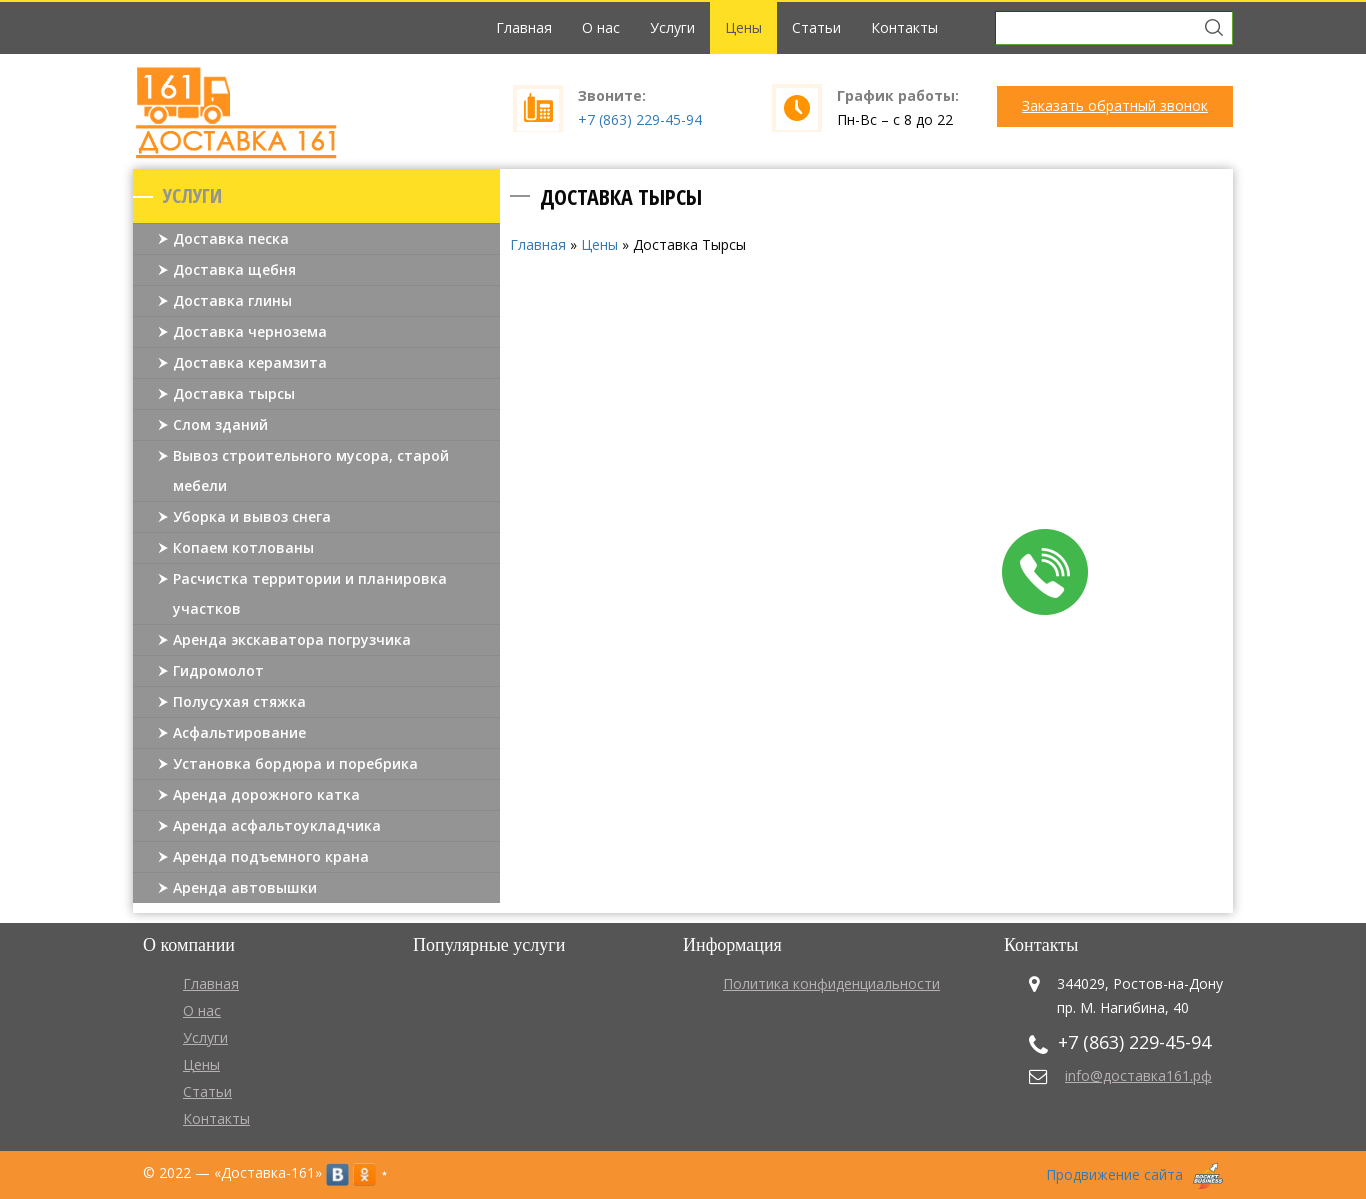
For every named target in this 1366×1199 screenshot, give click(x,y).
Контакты (904, 27)
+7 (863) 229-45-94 (640, 119)
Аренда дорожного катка (266, 794)
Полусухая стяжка (239, 701)
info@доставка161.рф (1138, 1075)
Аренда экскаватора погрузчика (292, 639)
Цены (743, 27)
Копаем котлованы (243, 547)
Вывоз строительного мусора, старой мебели (311, 470)
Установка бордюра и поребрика (295, 763)
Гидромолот (218, 670)
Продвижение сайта (1114, 1174)
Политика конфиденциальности (831, 983)
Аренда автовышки (245, 887)
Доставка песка (231, 238)
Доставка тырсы (234, 393)
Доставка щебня (234, 269)
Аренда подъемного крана (271, 856)
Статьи (816, 27)
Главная (524, 27)
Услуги (672, 27)
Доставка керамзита (250, 362)
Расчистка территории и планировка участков (310, 593)
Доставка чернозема (250, 331)
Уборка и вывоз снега (252, 516)
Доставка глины (232, 300)
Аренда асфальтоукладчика (277, 825)
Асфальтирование (239, 732)
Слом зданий (220, 424)
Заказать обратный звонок (1115, 105)
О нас (601, 27)
